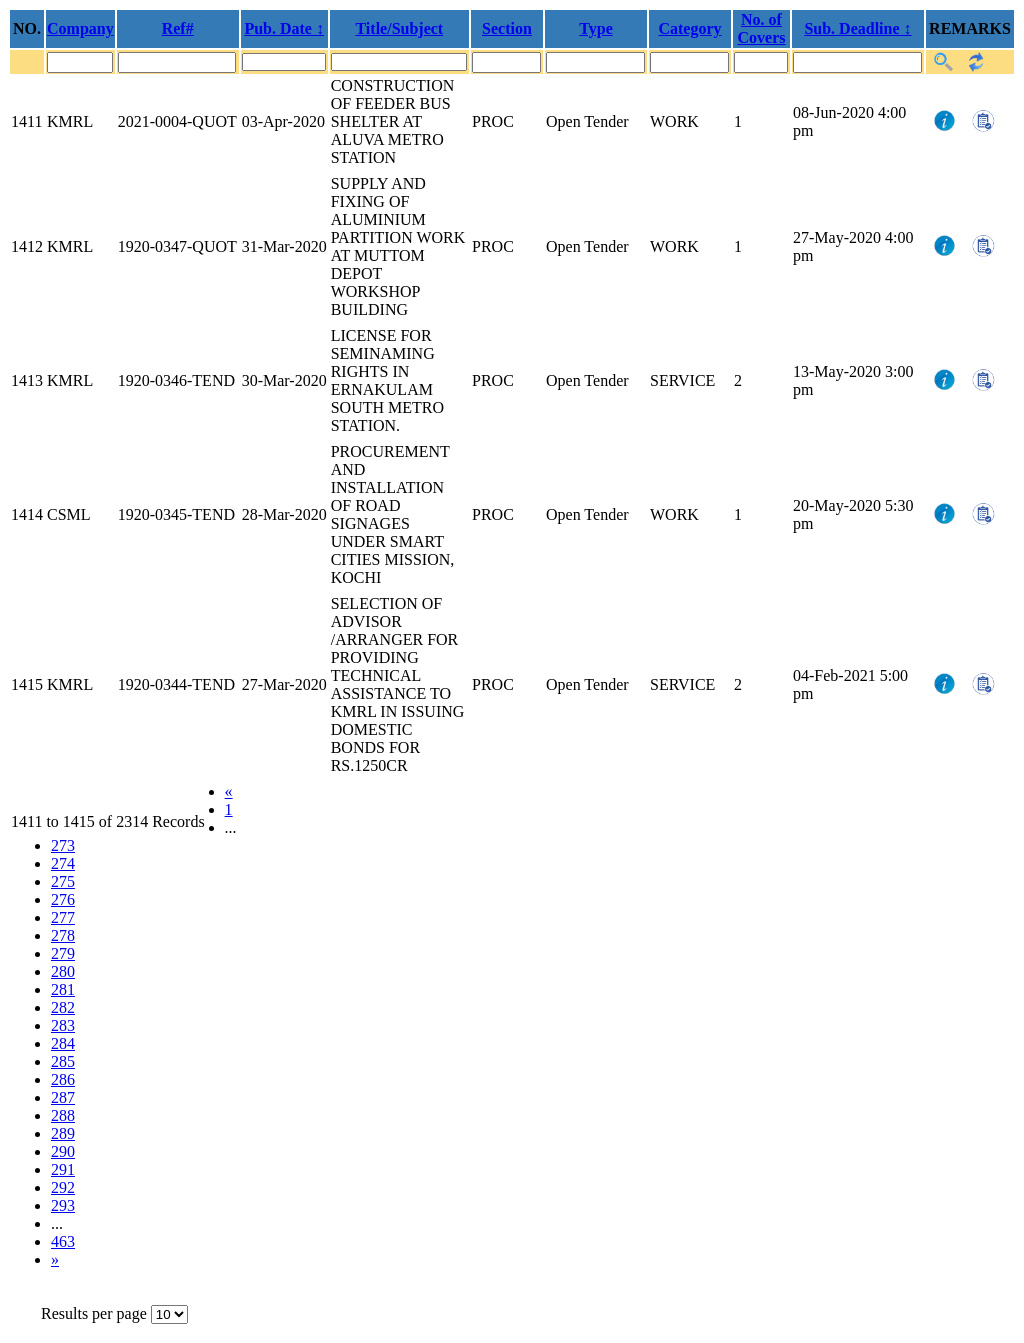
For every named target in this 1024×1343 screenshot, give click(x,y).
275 (63, 881)
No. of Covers (762, 28)
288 (63, 1115)
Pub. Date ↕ (284, 28)
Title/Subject (399, 28)
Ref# (178, 28)
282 (63, 1007)
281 (63, 989)
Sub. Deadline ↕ (857, 28)
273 (63, 845)
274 (63, 863)
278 (63, 935)
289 (63, 1133)
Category (689, 28)
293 (63, 1205)
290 (63, 1151)
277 (63, 917)
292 (63, 1187)
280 (63, 971)
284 (63, 1043)
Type (595, 28)
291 (63, 1169)
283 (63, 1025)
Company (80, 28)
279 (63, 953)
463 (63, 1241)
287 (63, 1097)
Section (507, 28)
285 (63, 1061)
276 (63, 899)
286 (63, 1079)
